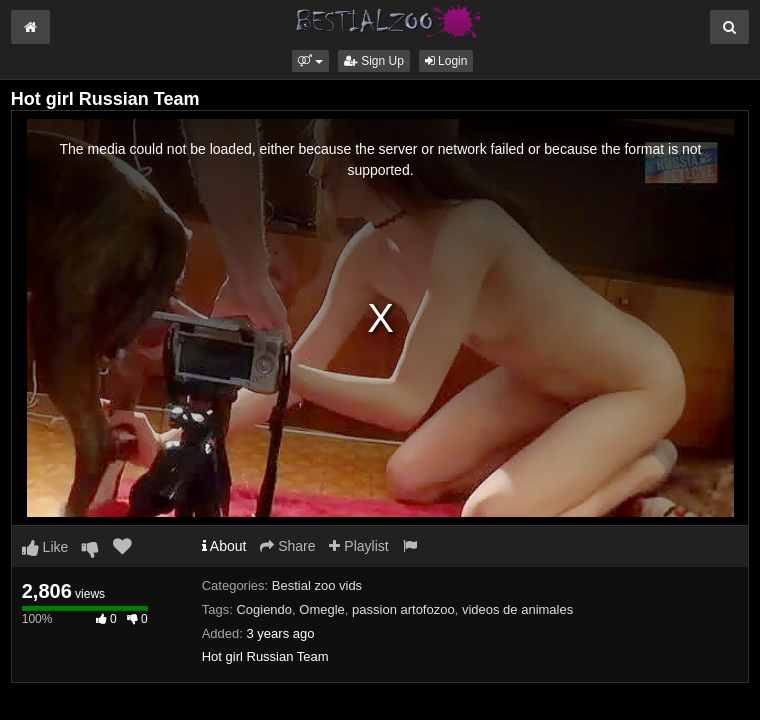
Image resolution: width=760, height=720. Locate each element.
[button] (310, 61)
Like (45, 547)
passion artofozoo (403, 609)
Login (446, 61)
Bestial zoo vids (317, 585)
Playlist (358, 546)
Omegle (322, 609)
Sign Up (374, 61)
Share (287, 546)
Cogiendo (264, 609)
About (224, 546)
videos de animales (517, 609)
